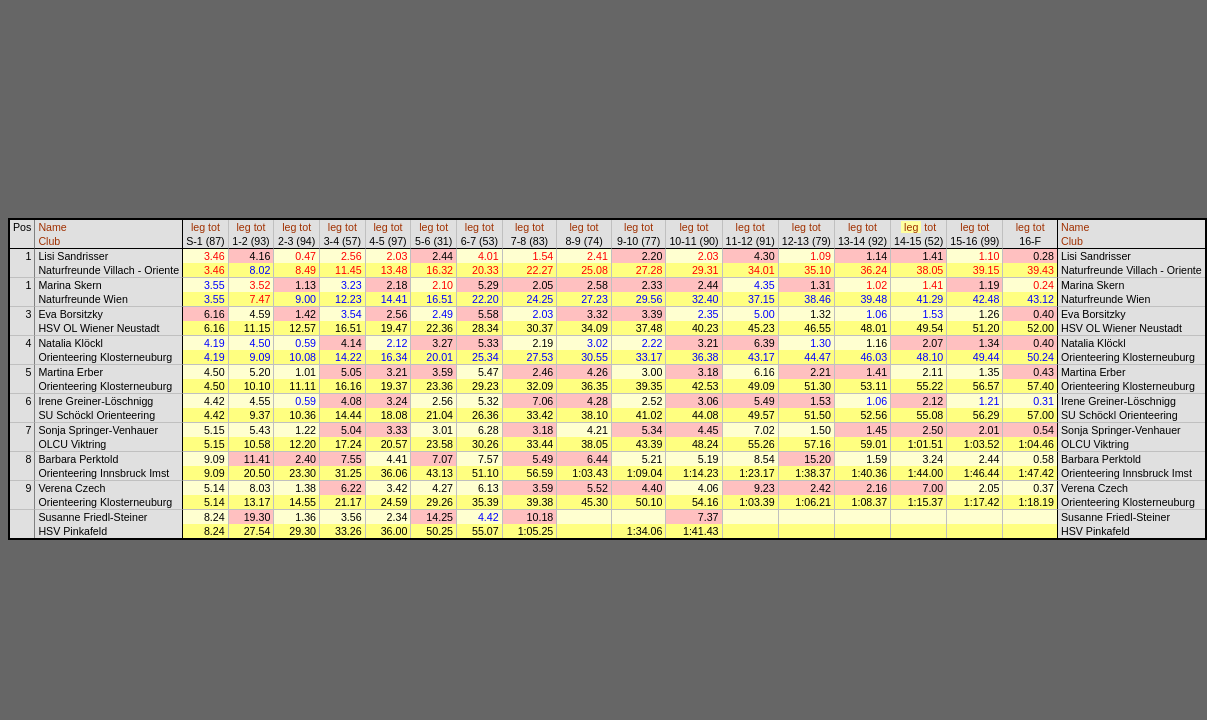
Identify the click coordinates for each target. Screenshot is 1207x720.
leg (198, 227)
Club (49, 241)
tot (214, 227)
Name (52, 227)
